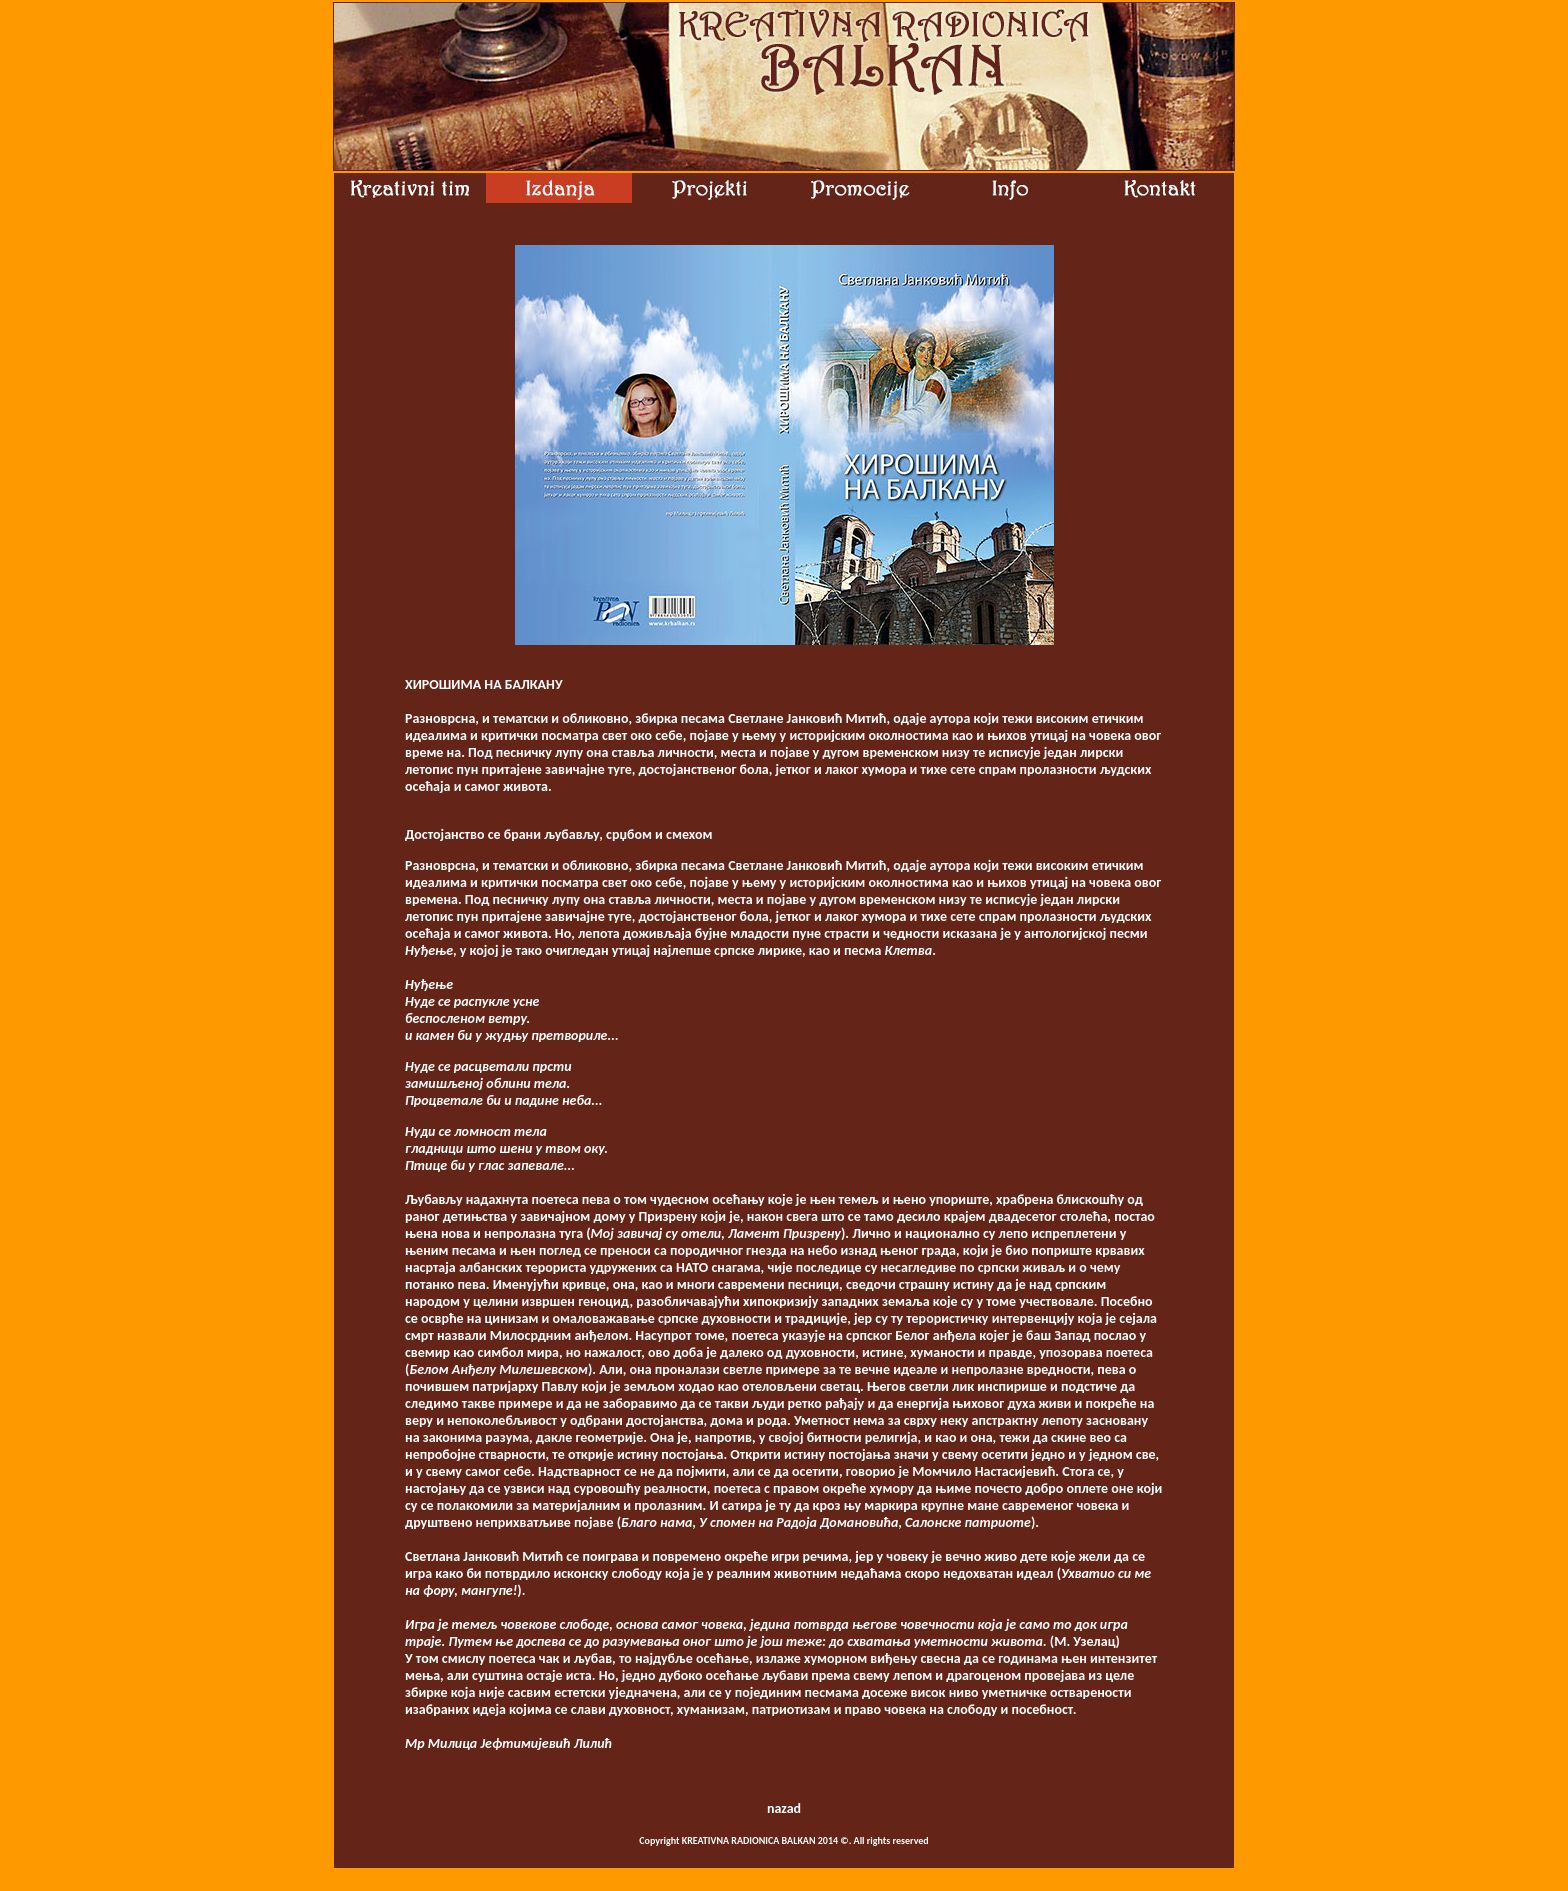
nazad (784, 1808)
